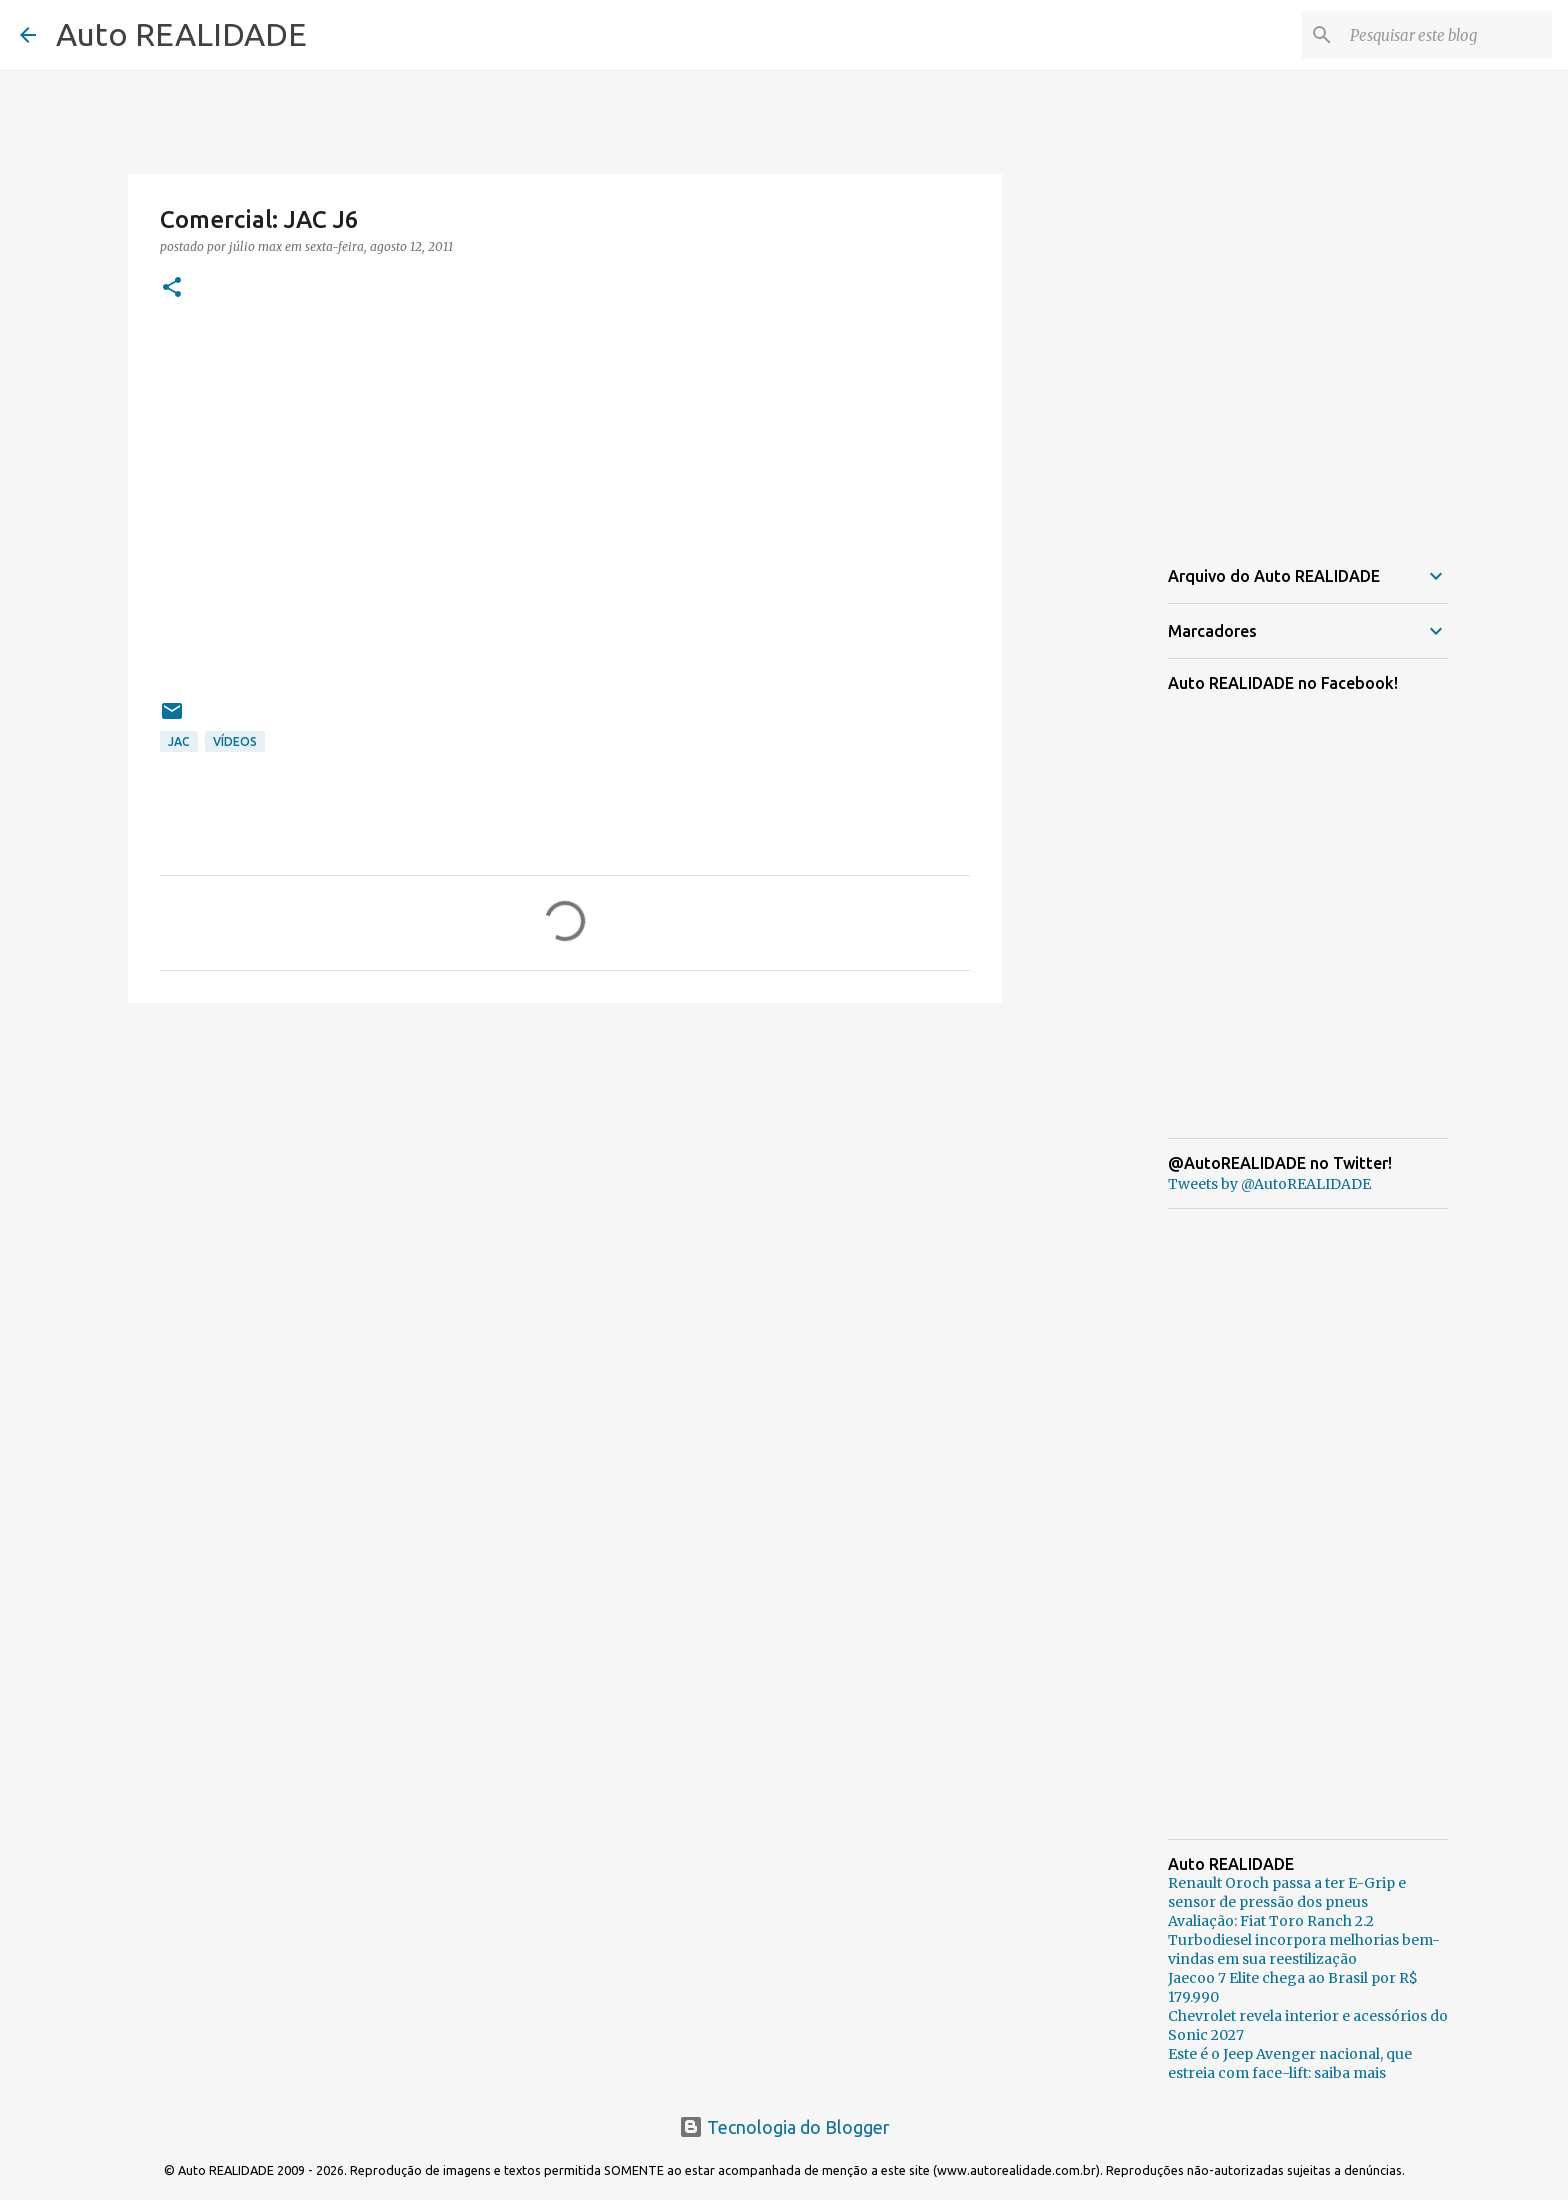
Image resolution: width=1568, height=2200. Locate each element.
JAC (179, 741)
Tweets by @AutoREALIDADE (1269, 1184)
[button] (172, 288)
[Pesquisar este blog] (1447, 35)
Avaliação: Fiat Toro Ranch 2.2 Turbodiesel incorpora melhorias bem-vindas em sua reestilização (1304, 1940)
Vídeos (235, 741)
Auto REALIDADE (181, 34)
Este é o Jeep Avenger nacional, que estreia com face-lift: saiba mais (1290, 2063)
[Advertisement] (565, 1173)
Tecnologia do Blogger (784, 2127)
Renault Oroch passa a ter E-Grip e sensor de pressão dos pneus (1287, 1892)
